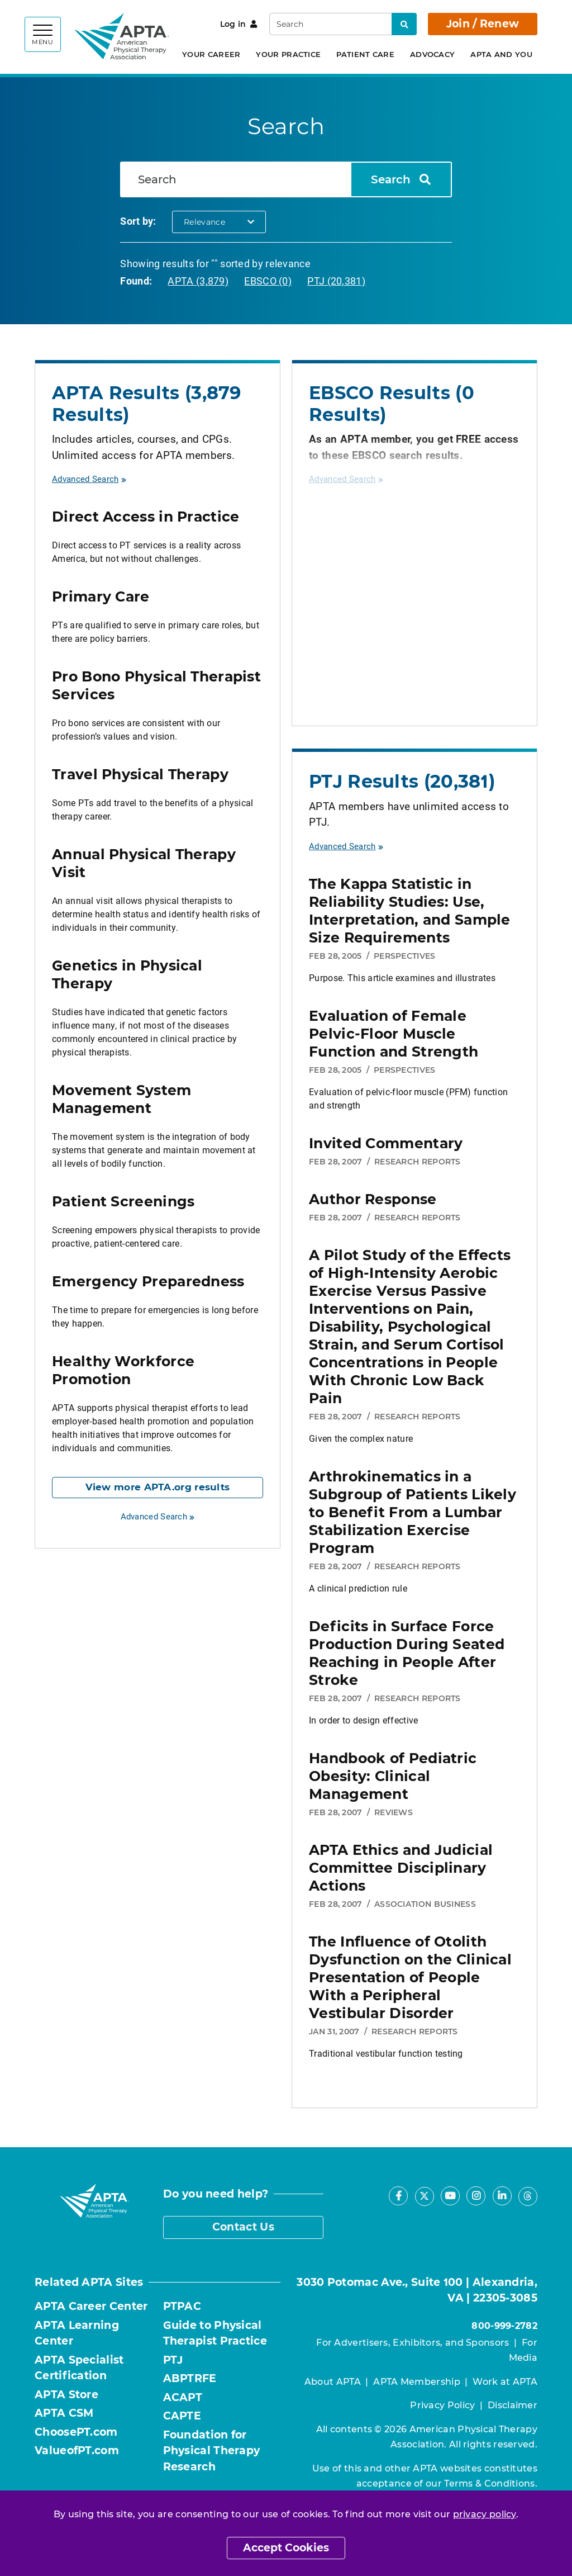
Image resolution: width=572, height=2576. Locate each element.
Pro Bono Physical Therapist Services (156, 685)
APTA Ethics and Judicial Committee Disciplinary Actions (401, 1867)
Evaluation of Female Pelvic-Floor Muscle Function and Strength (393, 1033)
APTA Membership (416, 2381)
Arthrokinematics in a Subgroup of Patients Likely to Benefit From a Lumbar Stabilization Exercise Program (412, 1512)
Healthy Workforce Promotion (123, 1370)
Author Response (373, 1199)
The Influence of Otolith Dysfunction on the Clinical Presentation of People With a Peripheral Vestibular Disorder (410, 1977)
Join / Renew (482, 23)
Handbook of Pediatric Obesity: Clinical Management (392, 1776)
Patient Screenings (123, 1201)
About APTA (332, 2381)
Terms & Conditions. (490, 2483)
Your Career (211, 54)
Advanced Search (89, 478)
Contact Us (243, 2226)
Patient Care (365, 54)
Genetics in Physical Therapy (127, 974)
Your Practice (288, 54)
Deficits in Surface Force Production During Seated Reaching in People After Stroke (406, 1653)
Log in (239, 24)
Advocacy (432, 54)
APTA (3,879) (198, 280)
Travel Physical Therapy (140, 774)
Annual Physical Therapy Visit (144, 863)
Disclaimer (512, 2405)
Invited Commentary (386, 1143)
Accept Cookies (286, 2547)
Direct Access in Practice (146, 516)
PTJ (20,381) (336, 280)
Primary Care (101, 596)
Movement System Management (122, 1099)
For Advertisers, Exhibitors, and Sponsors (412, 2342)
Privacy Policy (442, 2405)
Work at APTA (505, 2381)
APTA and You (501, 54)
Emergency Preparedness (148, 1281)
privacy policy (484, 2514)
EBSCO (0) (268, 280)
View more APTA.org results (157, 1487)
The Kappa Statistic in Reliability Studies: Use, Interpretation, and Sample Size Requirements (410, 910)
